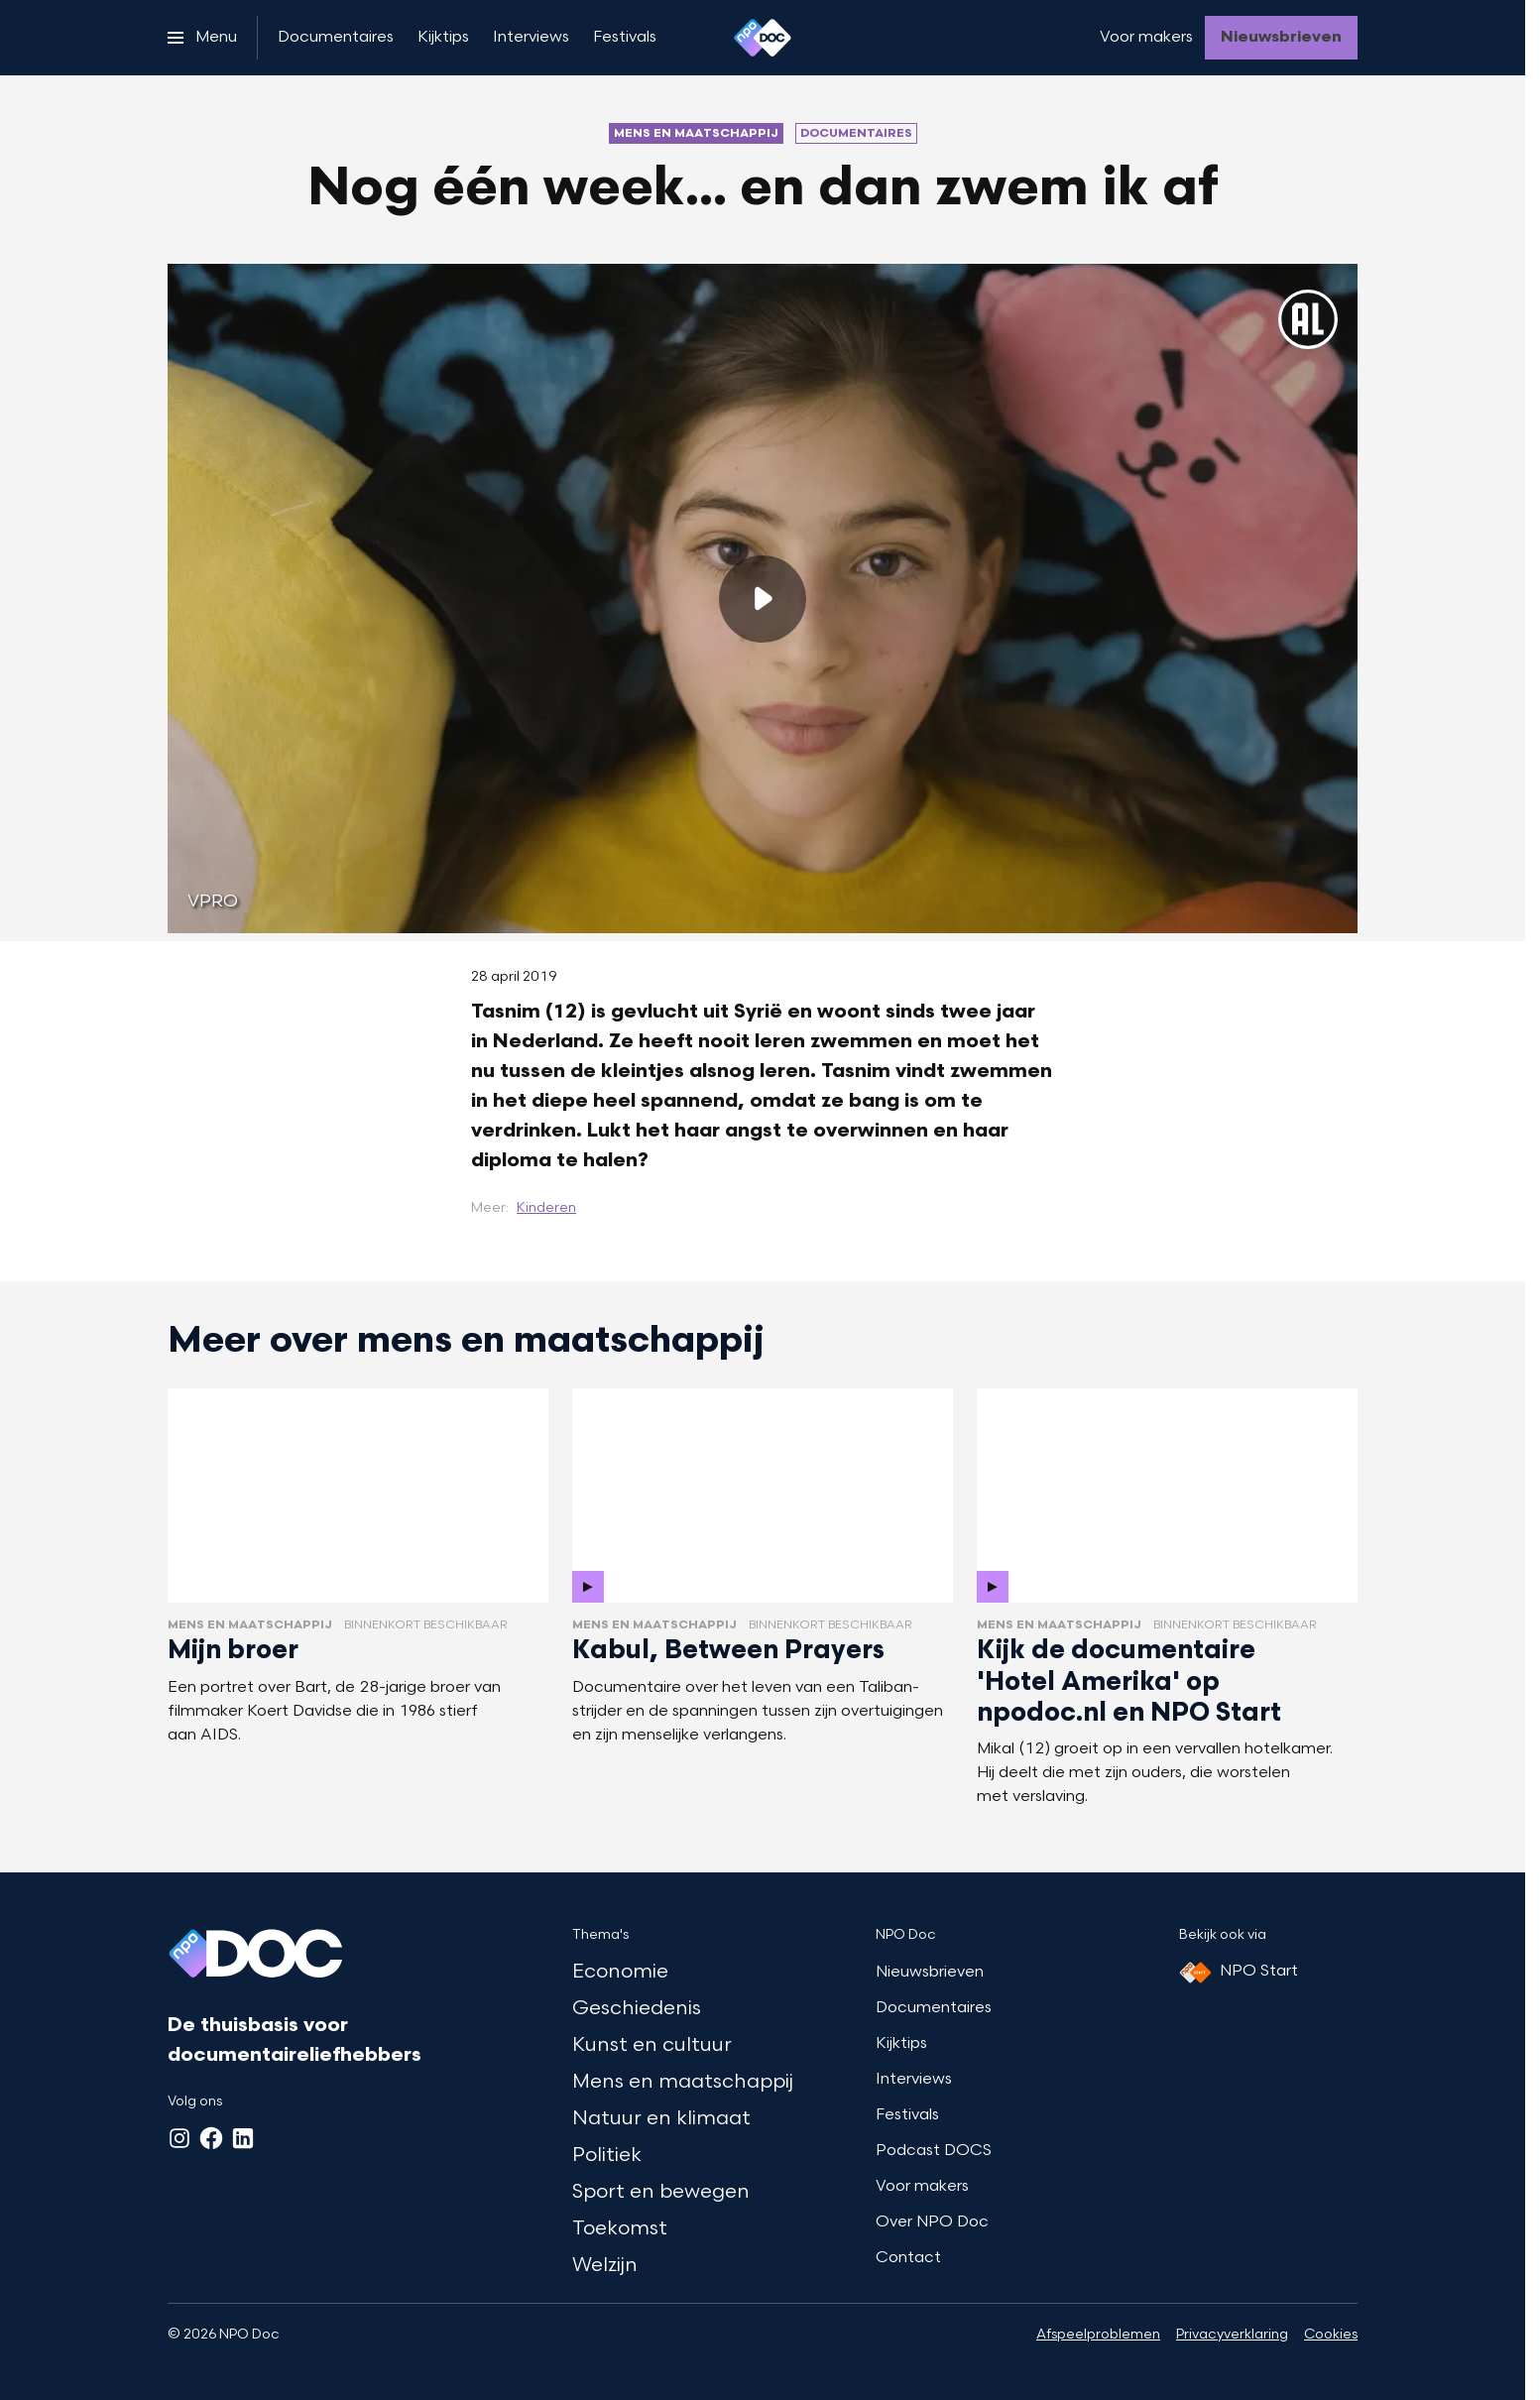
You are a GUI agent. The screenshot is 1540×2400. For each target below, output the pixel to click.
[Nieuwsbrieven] (1281, 38)
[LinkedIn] (243, 2138)
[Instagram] (179, 2138)
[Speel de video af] (762, 599)
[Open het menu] (202, 38)
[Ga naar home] (762, 38)
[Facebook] (211, 2138)
